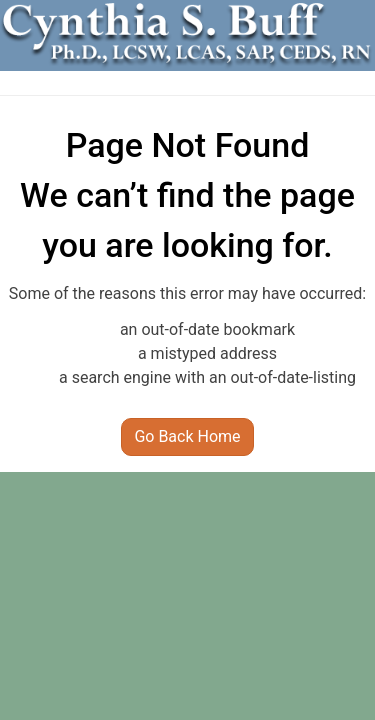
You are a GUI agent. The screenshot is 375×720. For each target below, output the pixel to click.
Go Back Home (187, 436)
